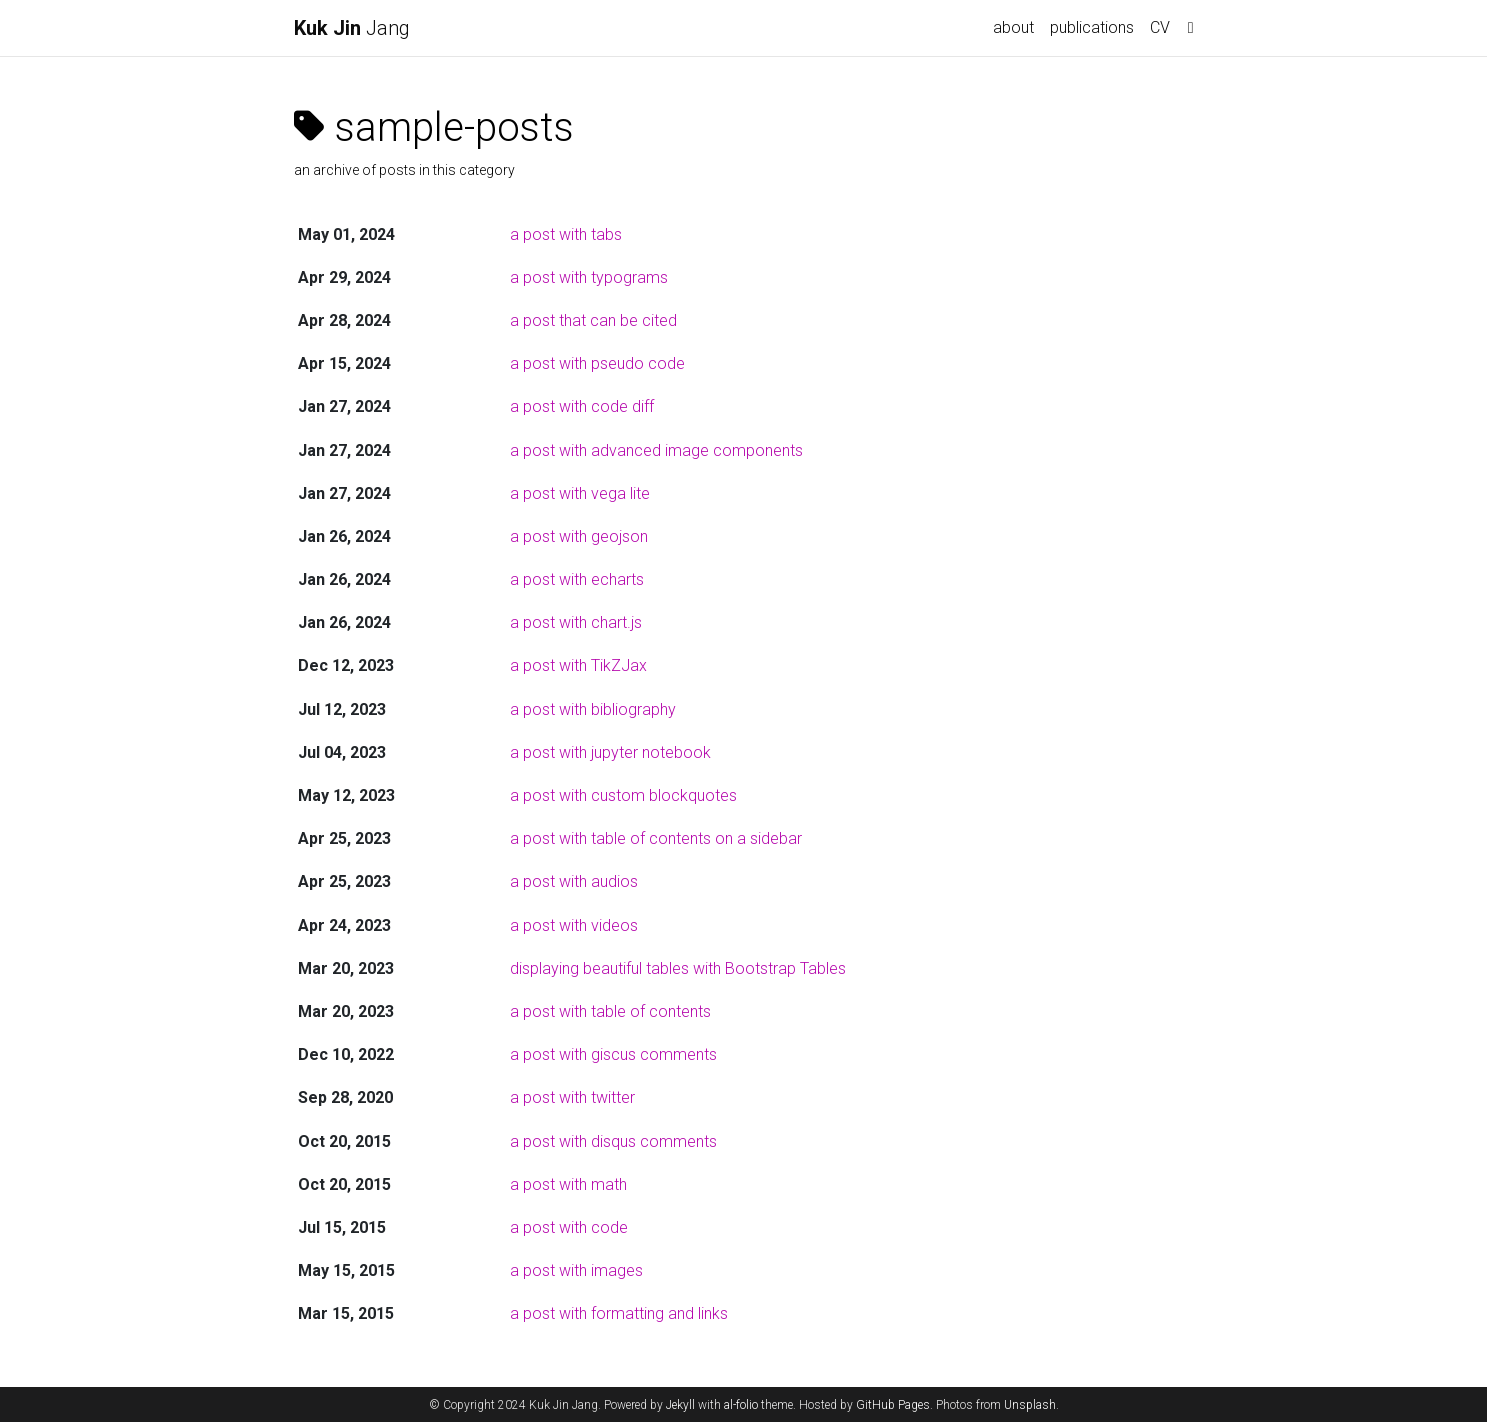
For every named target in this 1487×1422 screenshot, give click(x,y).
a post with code (569, 1227)
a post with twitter (572, 1097)
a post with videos (574, 925)
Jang (352, 28)
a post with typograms (589, 277)
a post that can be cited (593, 320)
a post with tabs (566, 234)
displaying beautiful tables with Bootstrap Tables (678, 968)
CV (1160, 27)
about (1013, 27)
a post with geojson (579, 536)
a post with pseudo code (597, 363)
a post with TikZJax (578, 665)
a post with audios (574, 881)
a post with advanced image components (656, 450)
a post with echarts (577, 579)
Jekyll (680, 1405)
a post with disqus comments (613, 1141)
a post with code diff (582, 406)
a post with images (576, 1270)
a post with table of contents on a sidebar (656, 838)
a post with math (568, 1184)
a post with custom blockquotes (623, 795)
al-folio (741, 1405)
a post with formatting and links (619, 1313)
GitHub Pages (893, 1405)
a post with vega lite (580, 493)
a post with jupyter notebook (610, 752)
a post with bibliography (593, 709)
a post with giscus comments (613, 1054)
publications (1092, 27)
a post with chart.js (576, 622)
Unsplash (1030, 1405)
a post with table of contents (610, 1011)
